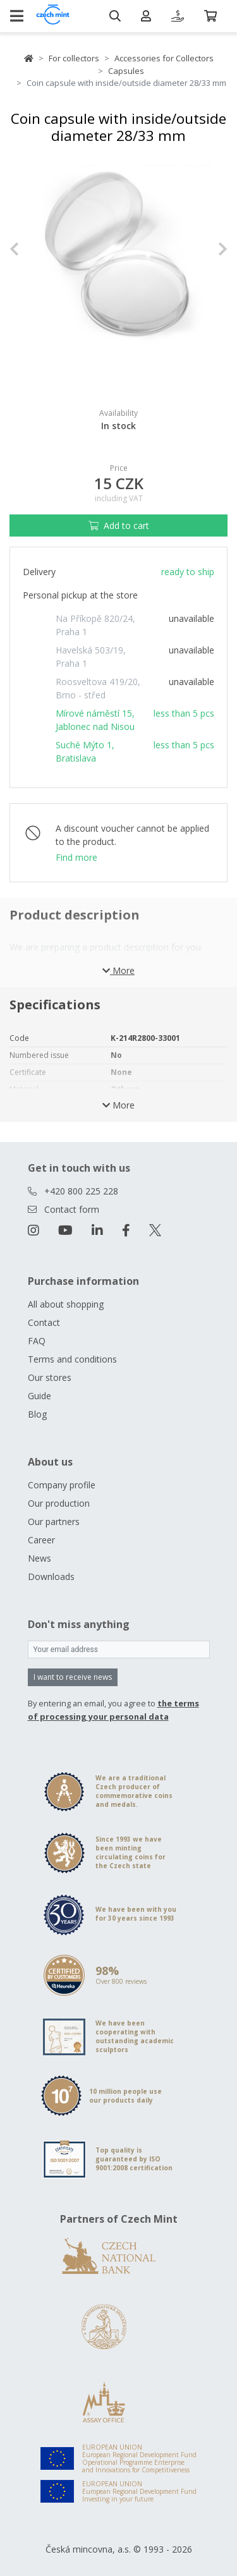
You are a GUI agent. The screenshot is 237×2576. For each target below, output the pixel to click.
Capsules (126, 70)
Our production (59, 1503)
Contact (44, 1322)
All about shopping (66, 1304)
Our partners (54, 1522)
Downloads (51, 1577)
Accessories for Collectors (164, 58)
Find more (76, 857)
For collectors (74, 58)
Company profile (61, 1485)
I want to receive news (72, 1677)
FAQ (37, 1341)
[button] (25, 249)
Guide (39, 1396)
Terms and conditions (72, 1359)
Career (41, 1540)
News (39, 1558)
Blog (37, 1414)
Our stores (49, 1377)
